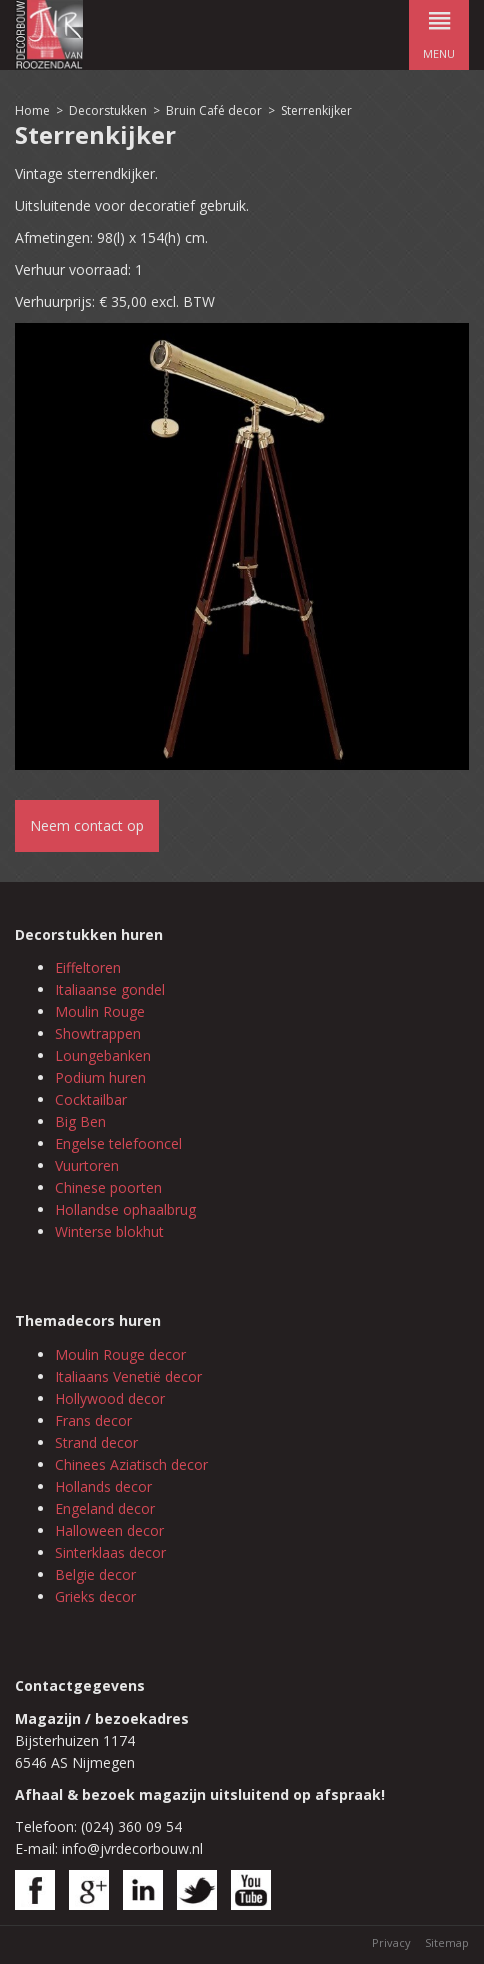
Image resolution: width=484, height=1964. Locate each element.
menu (439, 30)
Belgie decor (95, 1574)
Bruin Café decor (214, 110)
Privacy (391, 1942)
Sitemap (447, 1942)
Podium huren (100, 1077)
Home (32, 110)
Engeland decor (105, 1508)
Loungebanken (103, 1055)
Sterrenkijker (316, 110)
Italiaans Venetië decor (128, 1376)
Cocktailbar (91, 1099)
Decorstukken (108, 110)
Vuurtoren (87, 1165)
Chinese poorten (108, 1187)
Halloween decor (109, 1530)
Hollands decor (103, 1486)
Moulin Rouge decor (120, 1354)
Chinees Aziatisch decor (131, 1464)
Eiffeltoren (88, 967)
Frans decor (93, 1420)
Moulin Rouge (100, 1011)
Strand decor (96, 1442)
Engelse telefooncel (118, 1143)
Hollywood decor (110, 1398)
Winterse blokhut (109, 1231)
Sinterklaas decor (110, 1552)
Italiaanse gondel (110, 989)
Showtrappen (98, 1033)
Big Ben (80, 1121)
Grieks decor (95, 1596)
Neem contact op (87, 825)
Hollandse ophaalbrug (125, 1209)
